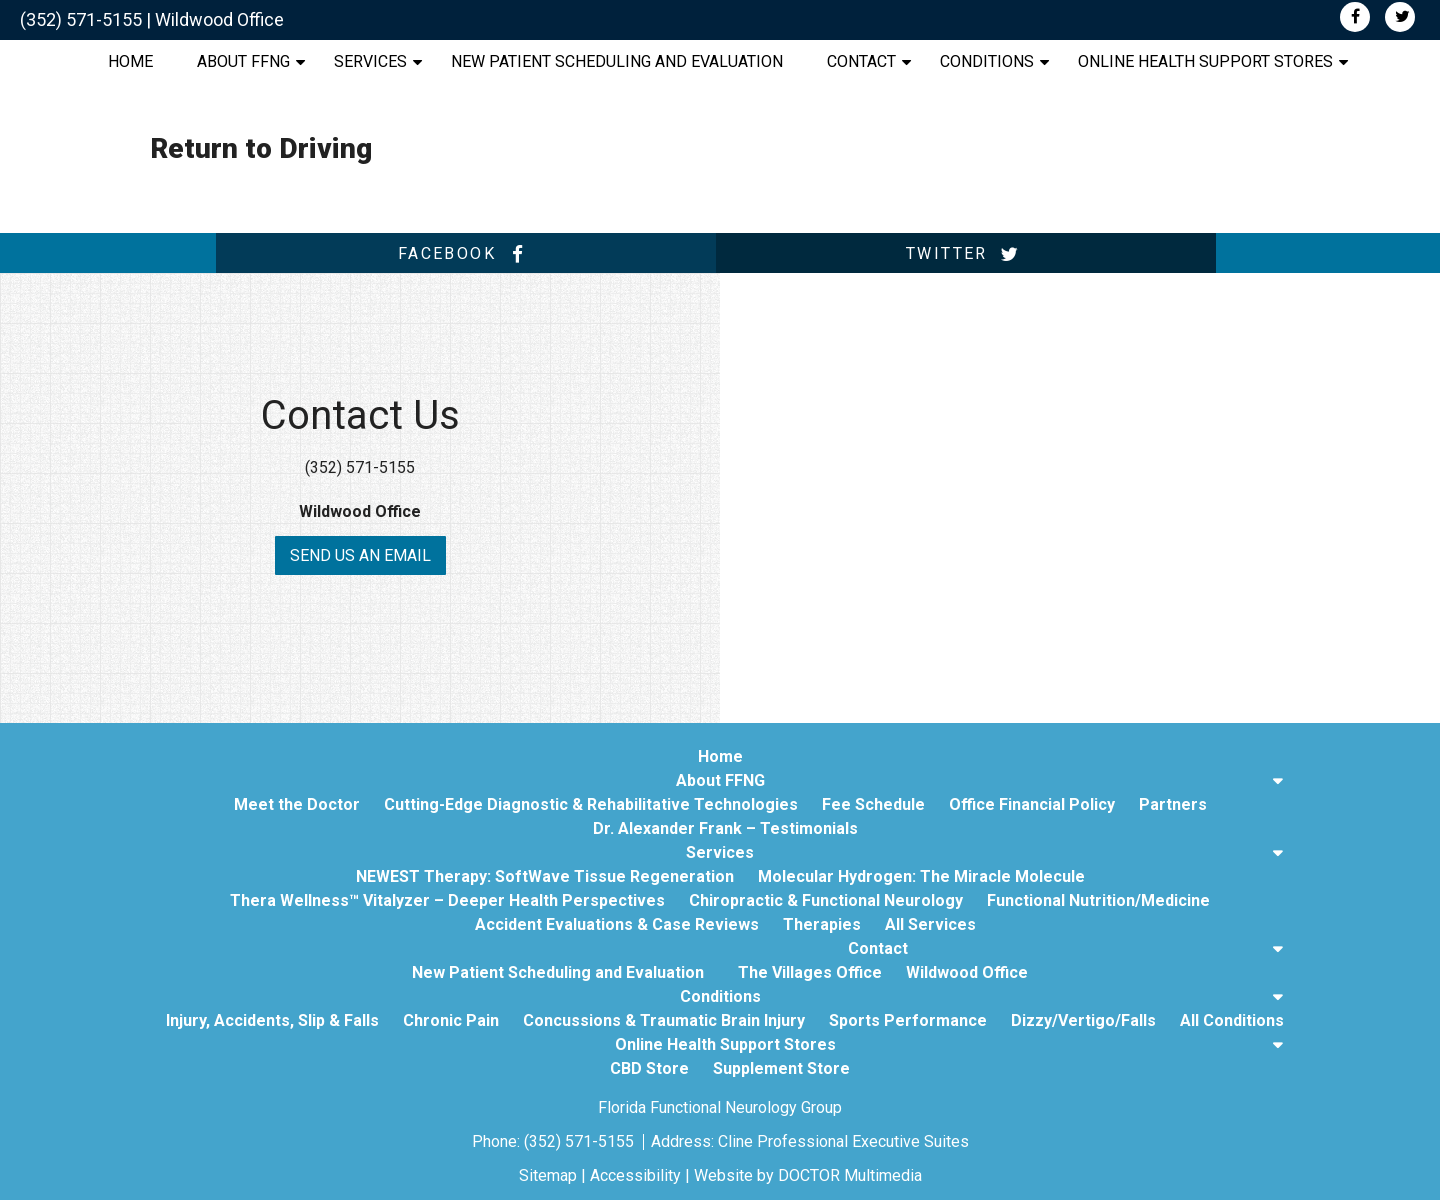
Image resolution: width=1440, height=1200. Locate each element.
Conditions (987, 61)
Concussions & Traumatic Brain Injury (664, 1020)
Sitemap (548, 1175)
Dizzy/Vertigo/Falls (1083, 1020)
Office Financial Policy (1032, 804)
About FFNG (243, 61)
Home (130, 61)
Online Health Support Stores (1205, 61)
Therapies (822, 924)
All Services (930, 924)
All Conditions (1232, 1020)
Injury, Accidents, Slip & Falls (272, 1020)
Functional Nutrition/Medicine (1098, 900)
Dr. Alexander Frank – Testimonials (725, 828)
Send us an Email (360, 555)
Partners (1173, 804)
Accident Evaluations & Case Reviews (617, 924)
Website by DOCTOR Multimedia (808, 1175)
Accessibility (635, 1175)
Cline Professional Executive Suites (843, 1141)
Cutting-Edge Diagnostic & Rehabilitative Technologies (591, 804)
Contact (861, 61)
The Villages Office (810, 972)
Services (370, 61)
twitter (966, 254)
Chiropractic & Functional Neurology (826, 900)
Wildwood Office (219, 19)
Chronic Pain (451, 1020)
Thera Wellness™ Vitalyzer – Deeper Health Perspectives (447, 900)
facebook (466, 254)
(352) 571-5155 (81, 19)
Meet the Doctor (297, 804)
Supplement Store (781, 1068)
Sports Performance (908, 1020)
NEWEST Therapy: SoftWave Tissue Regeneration (545, 876)
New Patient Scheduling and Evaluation (617, 61)
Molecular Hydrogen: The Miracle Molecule (921, 876)
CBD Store (649, 1068)
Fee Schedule (873, 804)
